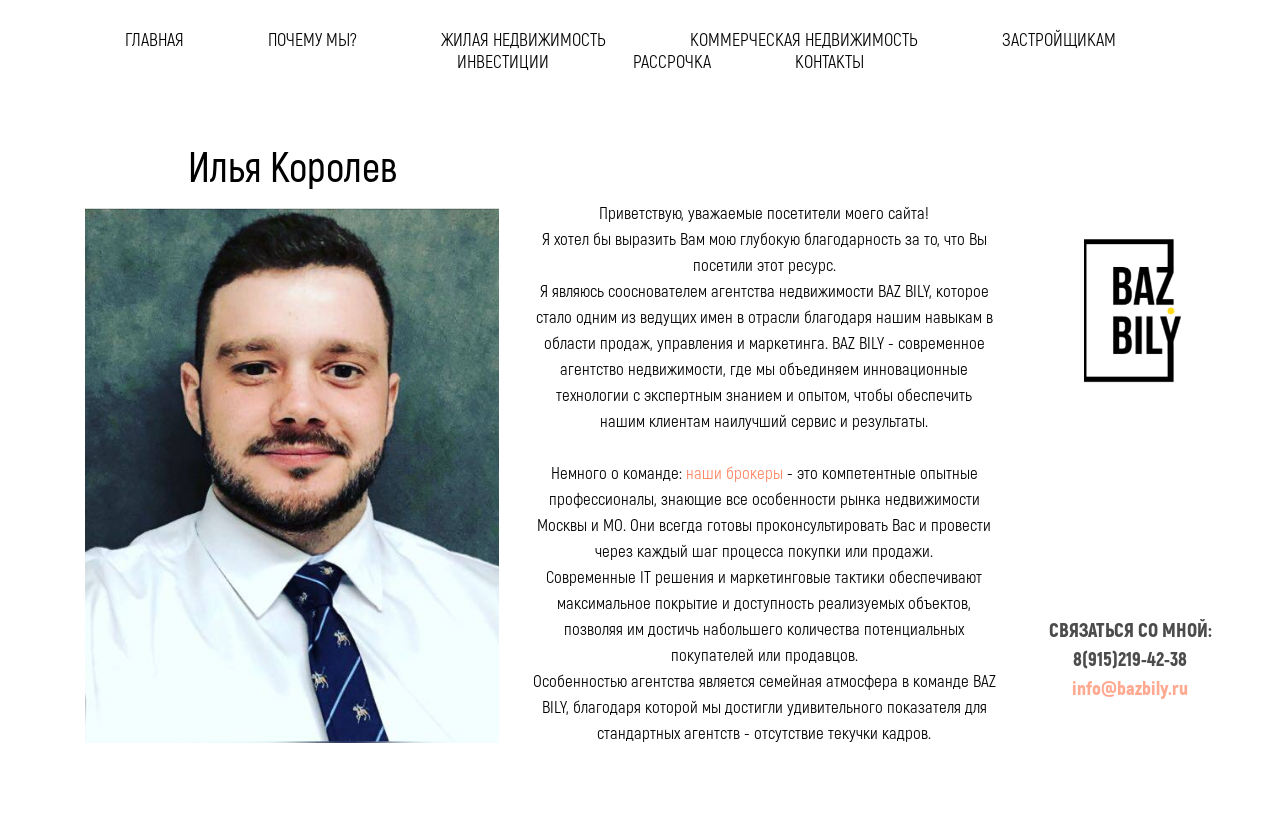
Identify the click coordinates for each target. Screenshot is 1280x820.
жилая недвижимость (523, 39)
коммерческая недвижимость (804, 39)
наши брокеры (734, 472)
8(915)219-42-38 (1130, 658)
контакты (829, 61)
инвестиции (503, 61)
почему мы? (312, 39)
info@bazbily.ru (1130, 687)
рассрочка (672, 61)
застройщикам (1059, 39)
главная (154, 39)
